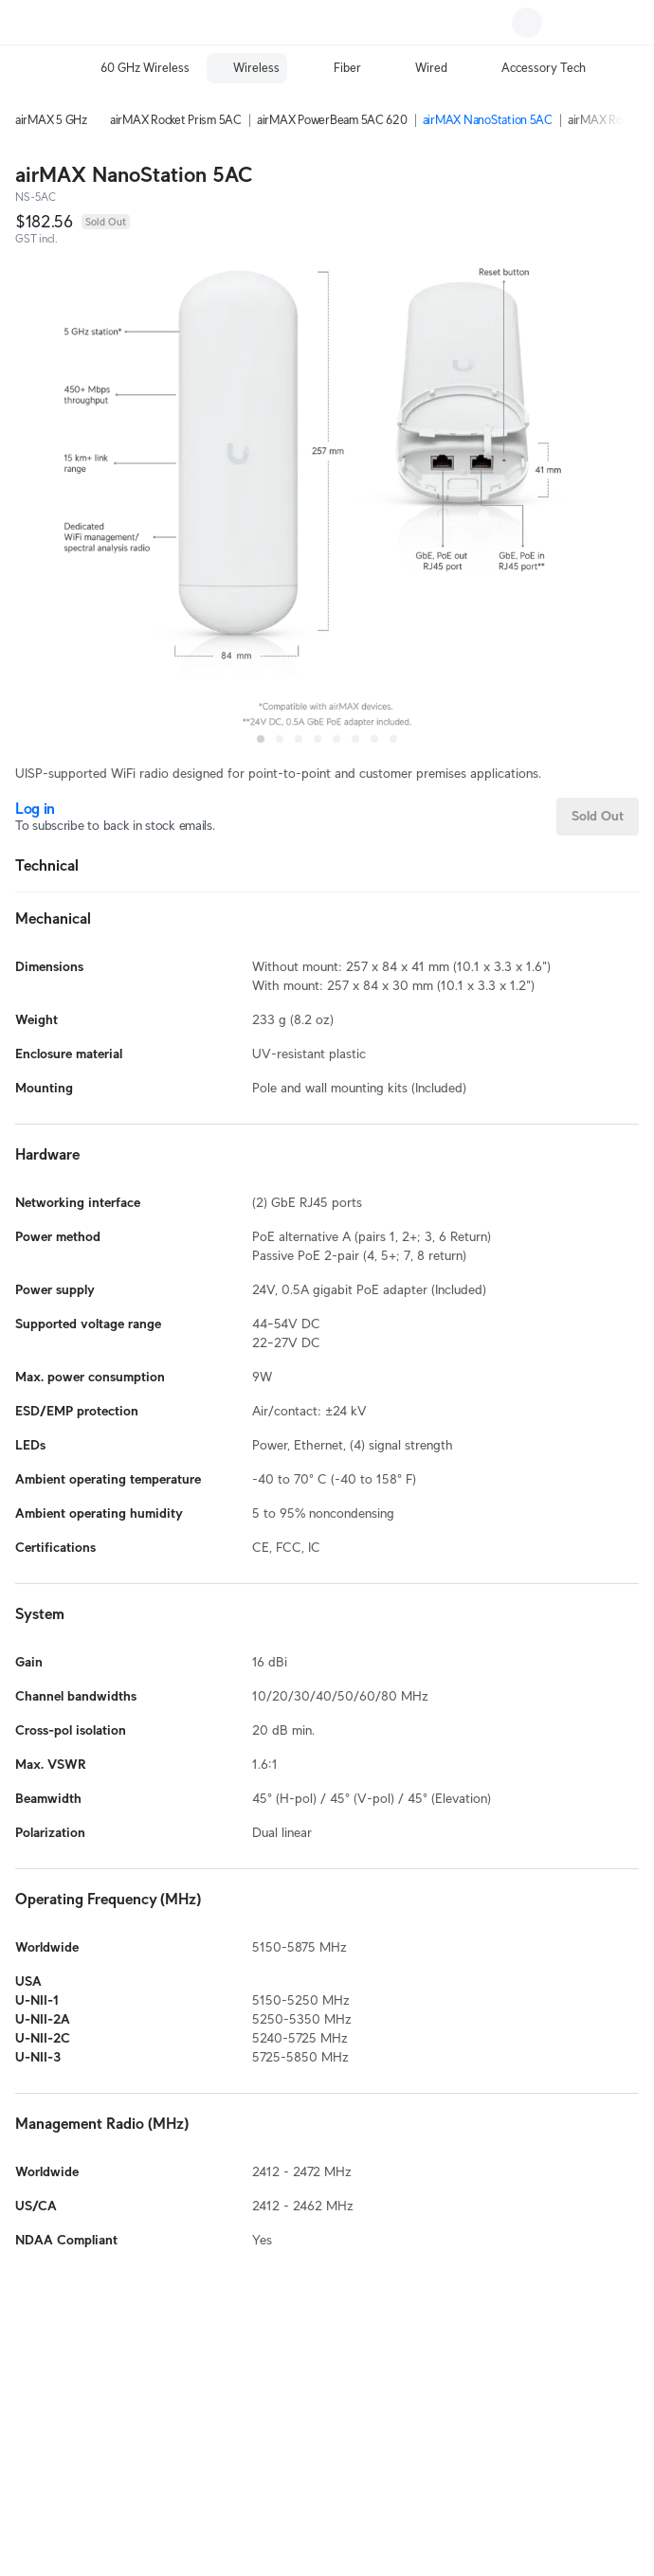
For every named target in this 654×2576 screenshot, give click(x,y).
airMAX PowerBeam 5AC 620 (332, 120)
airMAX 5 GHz (51, 120)
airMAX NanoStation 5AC (488, 120)
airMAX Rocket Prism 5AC (176, 120)
